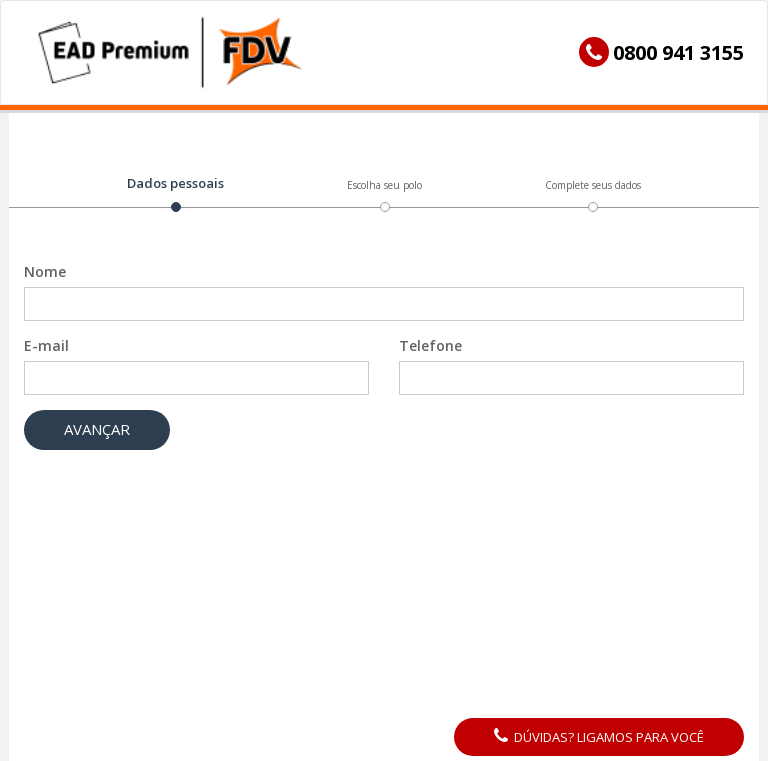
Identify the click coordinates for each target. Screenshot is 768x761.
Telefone (430, 359)
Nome (45, 285)
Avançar (97, 443)
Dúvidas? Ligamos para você (599, 737)
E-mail (46, 359)
